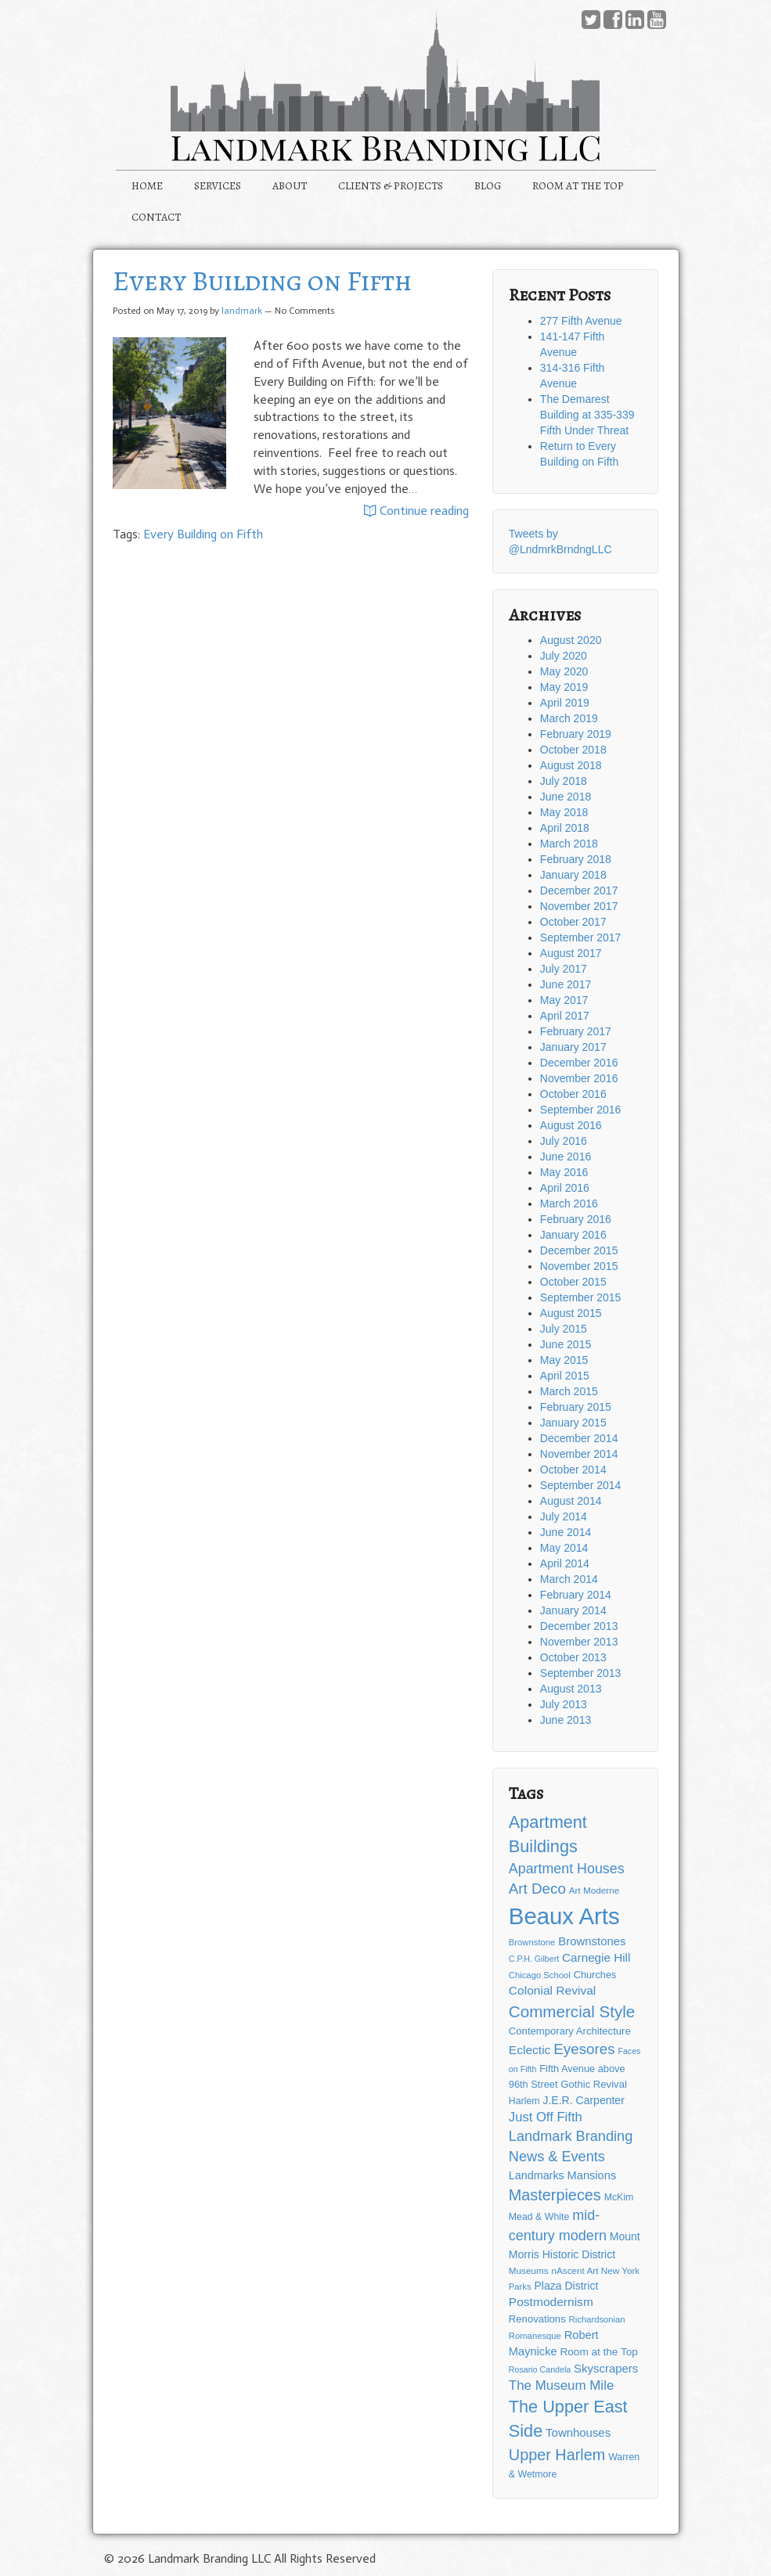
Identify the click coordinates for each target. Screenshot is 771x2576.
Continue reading (416, 511)
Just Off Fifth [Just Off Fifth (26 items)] (545, 2117)
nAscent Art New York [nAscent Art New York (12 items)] (596, 2270)
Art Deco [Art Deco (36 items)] (537, 1888)
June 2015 (565, 1344)
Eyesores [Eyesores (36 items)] (583, 2049)
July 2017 (563, 968)
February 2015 (575, 1407)
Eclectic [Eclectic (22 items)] (530, 2049)
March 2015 (569, 1391)
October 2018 (573, 749)
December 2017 (579, 890)
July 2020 (563, 655)
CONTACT (156, 217)
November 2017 (579, 906)
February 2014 (575, 1594)
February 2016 (575, 1219)
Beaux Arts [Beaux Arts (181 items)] (564, 1916)
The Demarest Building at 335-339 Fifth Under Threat (587, 415)
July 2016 (563, 1141)
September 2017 (580, 937)
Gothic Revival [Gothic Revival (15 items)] (593, 2084)
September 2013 (580, 1673)
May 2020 (564, 671)
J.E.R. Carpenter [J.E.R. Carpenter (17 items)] (583, 2100)
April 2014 (564, 1563)
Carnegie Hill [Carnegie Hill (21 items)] (596, 1957)
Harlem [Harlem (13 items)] (524, 2101)
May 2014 (564, 1548)
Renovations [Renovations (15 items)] (537, 2319)
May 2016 (564, 1172)
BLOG (487, 185)
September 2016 (580, 1109)
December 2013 (579, 1626)
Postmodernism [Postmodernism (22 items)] (551, 2301)
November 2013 (579, 1641)
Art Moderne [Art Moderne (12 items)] (594, 1890)
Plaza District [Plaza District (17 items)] (567, 2285)
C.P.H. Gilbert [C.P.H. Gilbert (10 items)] (534, 1958)
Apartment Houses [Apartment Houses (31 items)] (567, 1868)
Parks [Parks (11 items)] (520, 2286)
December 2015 (579, 1250)
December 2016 (579, 1062)
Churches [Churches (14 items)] (595, 1975)
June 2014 (565, 1532)
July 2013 (563, 1704)
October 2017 (573, 922)
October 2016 (573, 1094)
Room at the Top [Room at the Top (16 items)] (599, 2352)
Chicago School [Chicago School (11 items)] (540, 1975)
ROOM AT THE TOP (578, 185)
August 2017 (571, 953)
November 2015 (579, 1266)
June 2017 (565, 984)
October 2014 (573, 1469)
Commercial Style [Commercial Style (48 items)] (572, 2011)
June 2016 (565, 1156)
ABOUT (289, 185)
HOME (147, 185)
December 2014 (579, 1438)
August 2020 (571, 640)
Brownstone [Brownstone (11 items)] (532, 1942)
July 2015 (563, 1328)
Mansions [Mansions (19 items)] (592, 2175)
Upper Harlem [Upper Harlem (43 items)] (557, 2454)
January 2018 (573, 875)
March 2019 (569, 718)
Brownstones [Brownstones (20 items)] (591, 1941)
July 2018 (563, 781)
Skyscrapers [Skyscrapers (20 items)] (606, 2368)
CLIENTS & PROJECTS (390, 185)
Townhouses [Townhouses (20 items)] (578, 2432)
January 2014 (573, 1610)
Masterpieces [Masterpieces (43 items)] (555, 2195)
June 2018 (565, 796)
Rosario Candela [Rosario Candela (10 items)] (540, 2369)
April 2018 (564, 828)
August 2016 (571, 1125)
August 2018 (571, 765)
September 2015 (580, 1297)
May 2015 (564, 1360)
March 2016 (569, 1203)
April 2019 (564, 702)
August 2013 (571, 1688)
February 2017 (575, 1031)
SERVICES (217, 185)
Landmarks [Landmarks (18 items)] (536, 2175)
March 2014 (569, 1579)
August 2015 (571, 1313)
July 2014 (563, 1516)
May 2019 (564, 687)
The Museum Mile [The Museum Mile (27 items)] (561, 2385)
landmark (242, 310)
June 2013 (565, 1720)
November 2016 (579, 1078)
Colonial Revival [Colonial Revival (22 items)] (552, 1990)
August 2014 (571, 1501)
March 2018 (569, 843)
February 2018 (575, 859)
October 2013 (573, 1657)
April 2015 (564, 1375)
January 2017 (573, 1047)
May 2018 (564, 812)
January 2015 (573, 1422)
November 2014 (579, 1454)
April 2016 (564, 1188)
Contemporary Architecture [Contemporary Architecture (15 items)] (570, 2031)
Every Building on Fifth (262, 280)
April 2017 (564, 1015)
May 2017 (564, 1000)
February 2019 (575, 734)
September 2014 (580, 1485)
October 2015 (573, 1281)
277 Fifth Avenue (581, 321)
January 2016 (573, 1235)
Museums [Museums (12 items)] (529, 2270)
